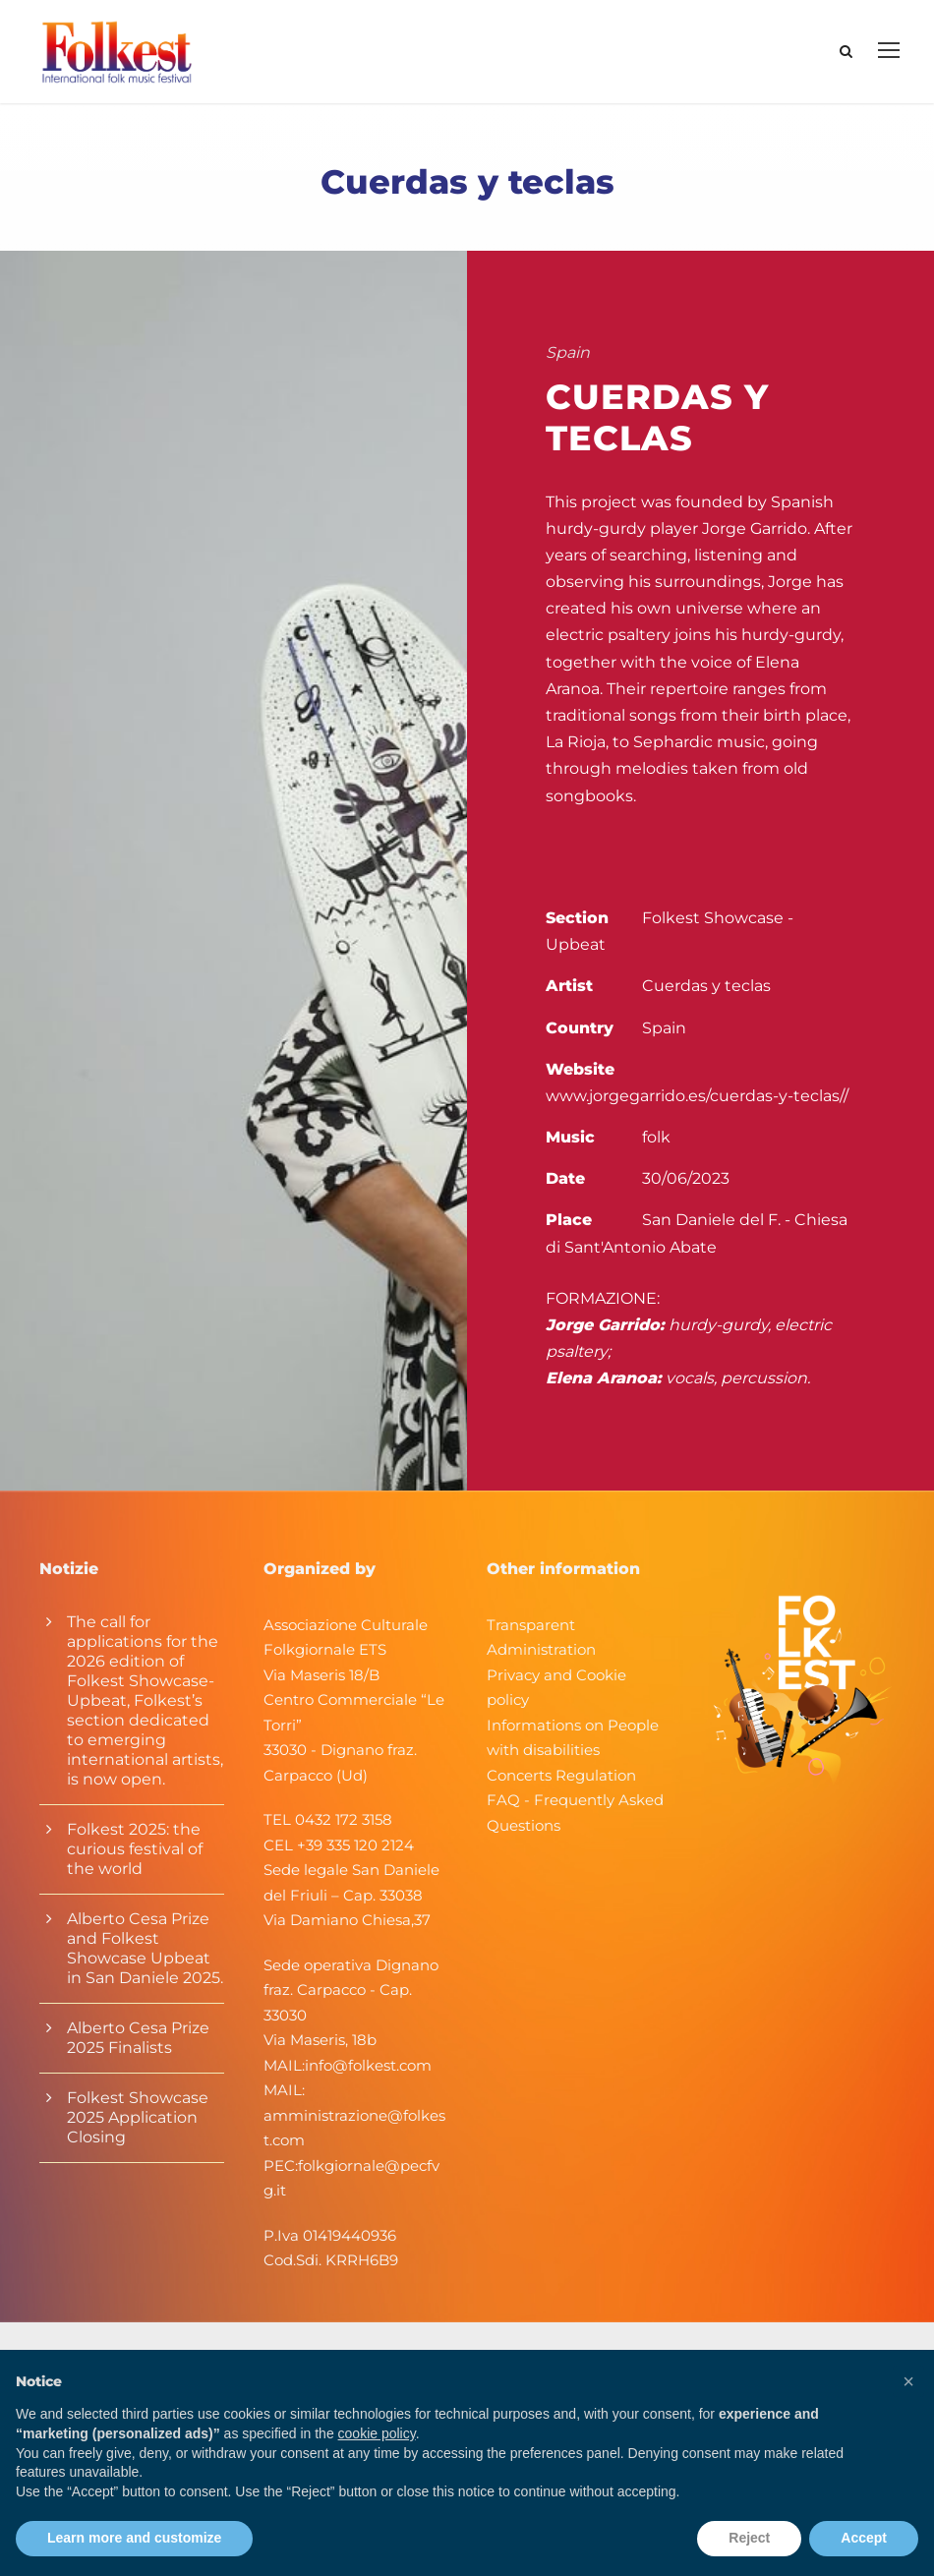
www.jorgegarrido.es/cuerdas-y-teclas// (697, 1095)
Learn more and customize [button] (134, 2538)
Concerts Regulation (561, 1775)
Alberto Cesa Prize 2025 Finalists (138, 2038)
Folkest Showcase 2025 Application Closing (137, 2117)
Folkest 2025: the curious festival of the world (135, 1849)
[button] (908, 2381)
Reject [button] (749, 2538)
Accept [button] (864, 2538)
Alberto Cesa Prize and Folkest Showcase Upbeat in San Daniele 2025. (145, 1948)
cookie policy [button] (377, 2433)
